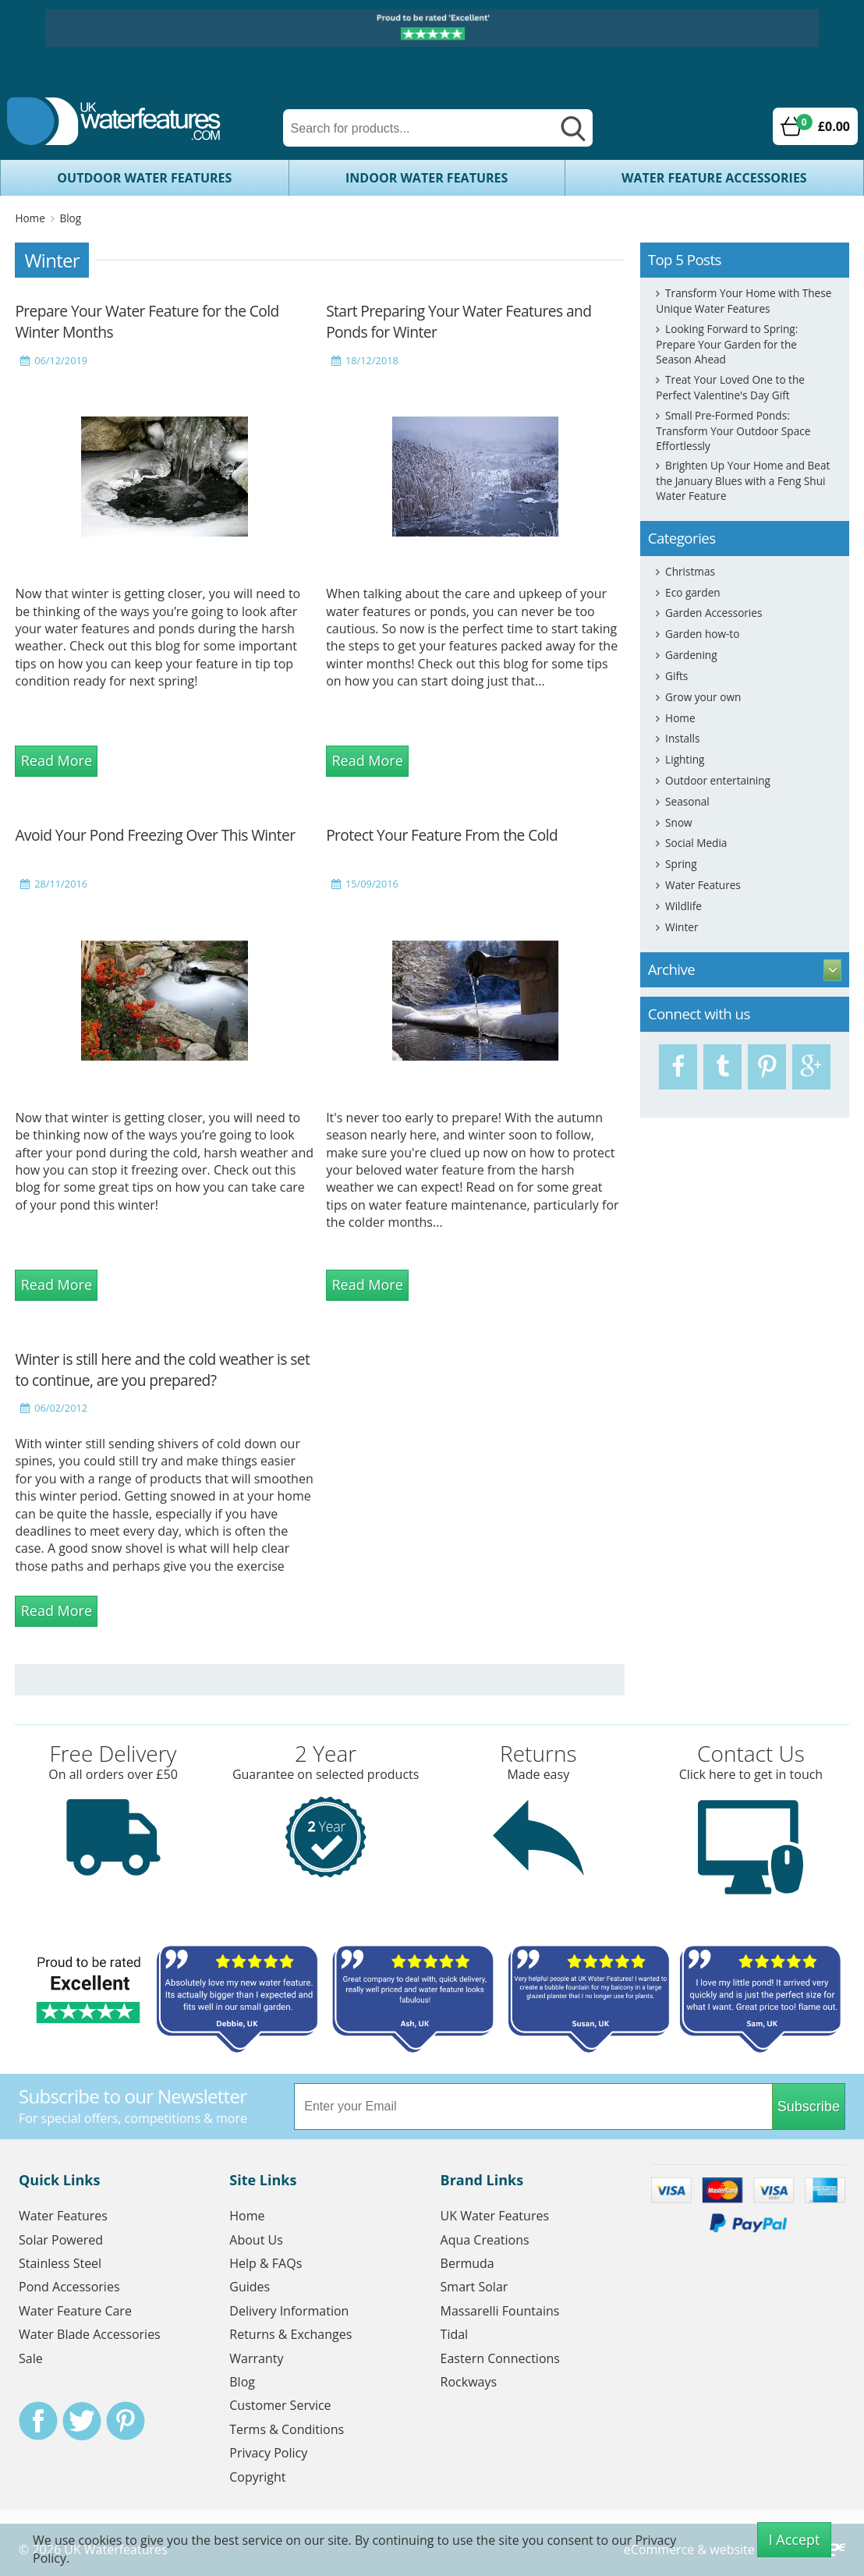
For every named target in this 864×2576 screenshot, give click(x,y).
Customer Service (280, 2405)
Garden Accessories (713, 612)
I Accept (794, 2539)
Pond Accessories (69, 2286)
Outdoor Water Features (144, 177)
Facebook (38, 2420)
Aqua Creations (485, 2239)
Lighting (684, 759)
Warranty (256, 2358)
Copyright (257, 2477)
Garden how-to (702, 633)
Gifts (676, 675)
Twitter (81, 2420)
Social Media (696, 842)
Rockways (469, 2381)
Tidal (455, 2334)
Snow (678, 822)
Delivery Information (289, 2310)
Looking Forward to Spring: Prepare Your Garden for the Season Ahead (727, 344)
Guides (249, 2286)
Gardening (691, 654)
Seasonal (687, 801)
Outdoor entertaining (717, 780)
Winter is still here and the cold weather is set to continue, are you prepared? (162, 1369)
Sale (31, 2358)
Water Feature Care (75, 2310)
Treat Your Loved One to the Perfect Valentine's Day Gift (730, 387)
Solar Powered (61, 2239)
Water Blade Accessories (90, 2334)
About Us (256, 2239)
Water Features (703, 884)
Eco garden (693, 592)
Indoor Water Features (426, 177)
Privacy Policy (268, 2452)
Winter (681, 926)
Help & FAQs (265, 2263)
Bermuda (467, 2263)
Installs (682, 738)
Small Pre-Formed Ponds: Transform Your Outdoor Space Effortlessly (733, 430)
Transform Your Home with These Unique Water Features (743, 300)
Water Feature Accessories (714, 177)
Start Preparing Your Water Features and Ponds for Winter (458, 321)
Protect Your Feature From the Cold (442, 834)
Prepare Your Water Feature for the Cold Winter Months (146, 321)
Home (29, 218)
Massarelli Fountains (500, 2310)
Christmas (690, 571)
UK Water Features (495, 2215)
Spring (680, 863)
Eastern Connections (500, 2358)
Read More (56, 760)
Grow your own (703, 696)
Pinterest (125, 2420)
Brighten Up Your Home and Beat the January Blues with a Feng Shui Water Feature (743, 480)
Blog (70, 218)
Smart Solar (474, 2286)
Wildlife (683, 905)
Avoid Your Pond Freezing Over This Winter (155, 834)
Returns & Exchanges (290, 2334)
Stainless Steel (60, 2263)
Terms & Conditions (286, 2429)
